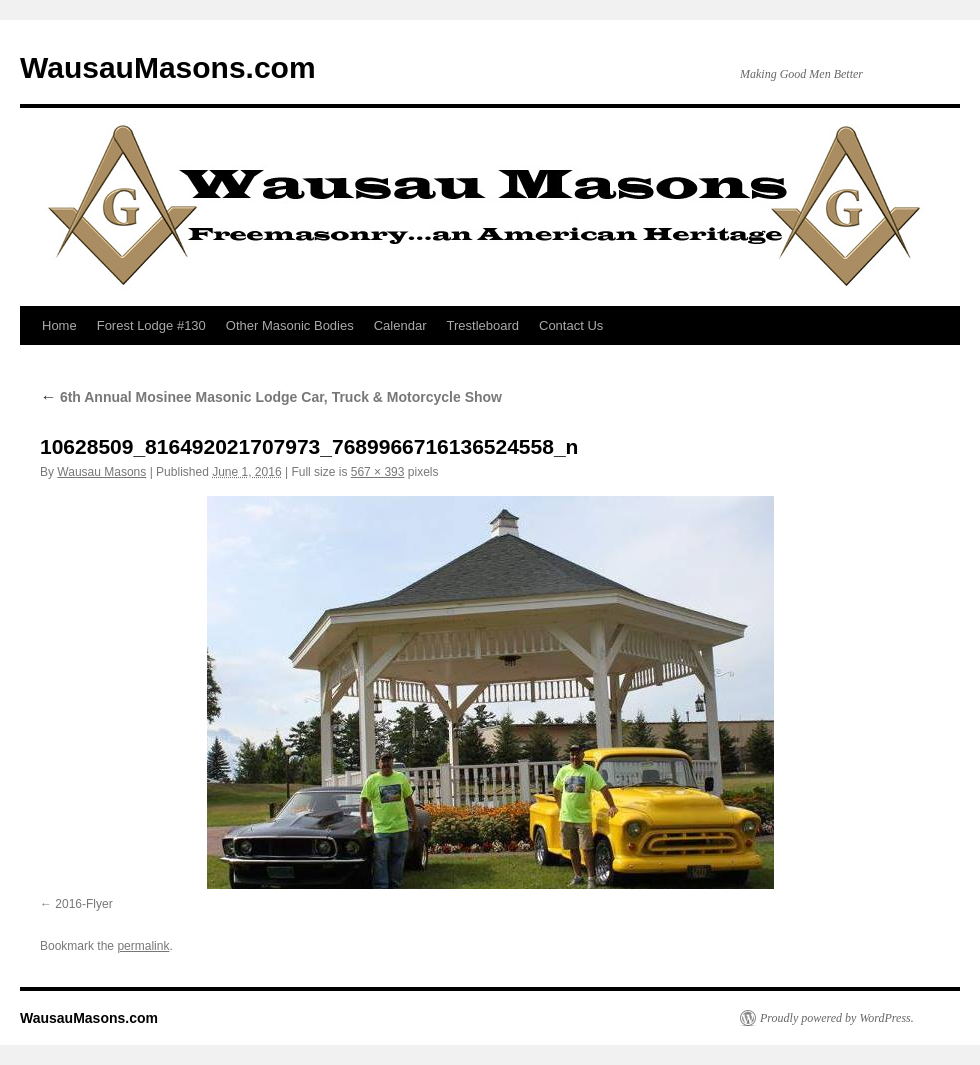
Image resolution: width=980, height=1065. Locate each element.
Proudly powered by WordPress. (837, 1018)
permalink (143, 946)
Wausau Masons (101, 472)
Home (59, 325)
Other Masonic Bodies (290, 325)
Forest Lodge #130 (151, 325)
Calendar (400, 325)
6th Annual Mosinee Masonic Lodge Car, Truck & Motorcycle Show (271, 397)
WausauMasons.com (168, 67)
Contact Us (571, 325)
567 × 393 (378, 472)
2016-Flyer (83, 904)
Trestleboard (483, 325)
